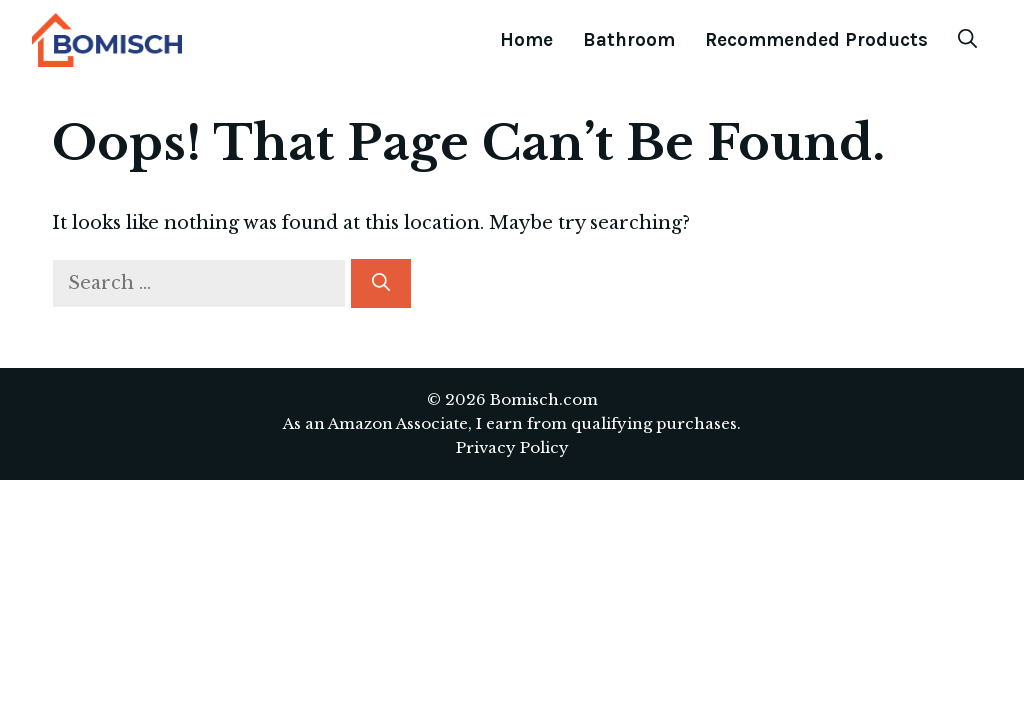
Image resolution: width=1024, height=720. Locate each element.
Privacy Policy (512, 447)
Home (526, 40)
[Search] (381, 283)
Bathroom (629, 40)
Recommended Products (816, 40)
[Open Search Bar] (967, 40)
